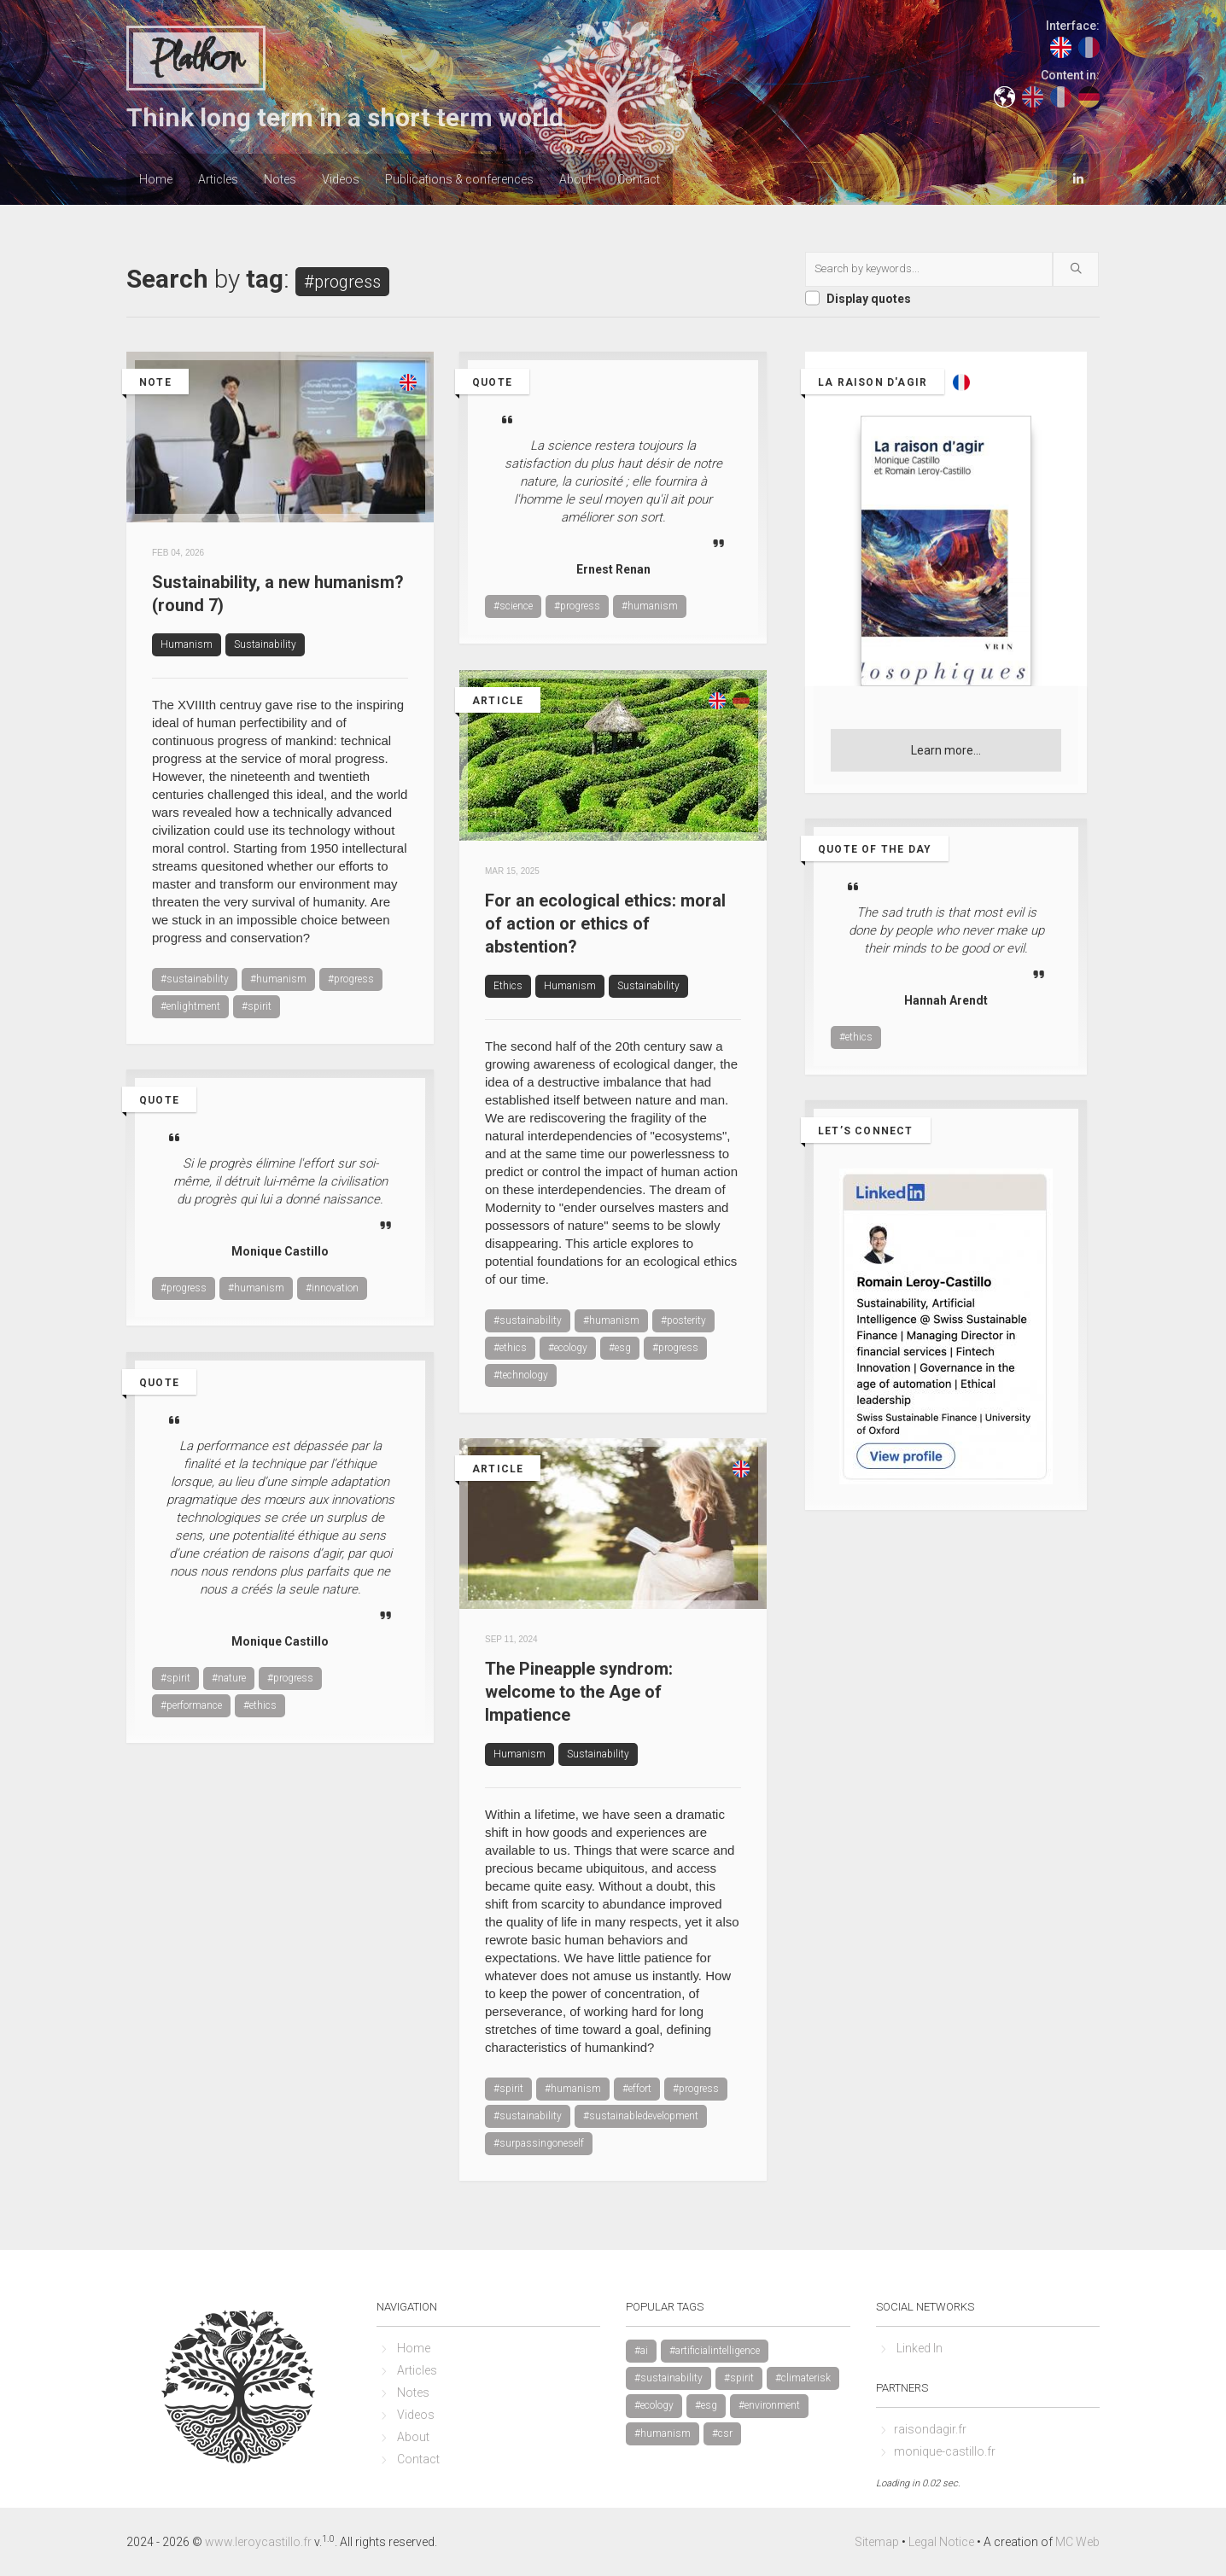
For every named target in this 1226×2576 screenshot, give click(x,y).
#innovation (332, 1288)
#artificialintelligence (714, 2351)
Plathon (196, 59)
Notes (280, 179)
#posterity (683, 1320)
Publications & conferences (459, 179)
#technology (520, 1375)
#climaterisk (803, 2378)
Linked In (919, 2348)
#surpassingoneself (538, 2143)
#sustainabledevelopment (640, 2116)
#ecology (567, 1348)
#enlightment (190, 1006)
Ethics (508, 986)
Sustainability (265, 644)
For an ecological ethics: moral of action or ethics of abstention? (605, 923)
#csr (722, 2433)
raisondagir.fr (930, 2429)
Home (155, 179)
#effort (636, 2089)
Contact (638, 179)
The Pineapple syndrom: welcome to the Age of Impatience (579, 1691)
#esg (620, 1348)
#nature (229, 1678)
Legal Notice (941, 2542)
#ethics (510, 1348)
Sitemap (877, 2542)
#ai (641, 2351)
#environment (769, 2405)
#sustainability (195, 979)
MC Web (1077, 2542)
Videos (340, 179)
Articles (218, 179)
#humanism (278, 979)
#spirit (256, 1006)
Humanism (187, 644)
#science (513, 606)
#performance (191, 1705)
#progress (351, 979)
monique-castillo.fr (944, 2451)
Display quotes (868, 299)
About (575, 179)
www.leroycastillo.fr (258, 2542)
